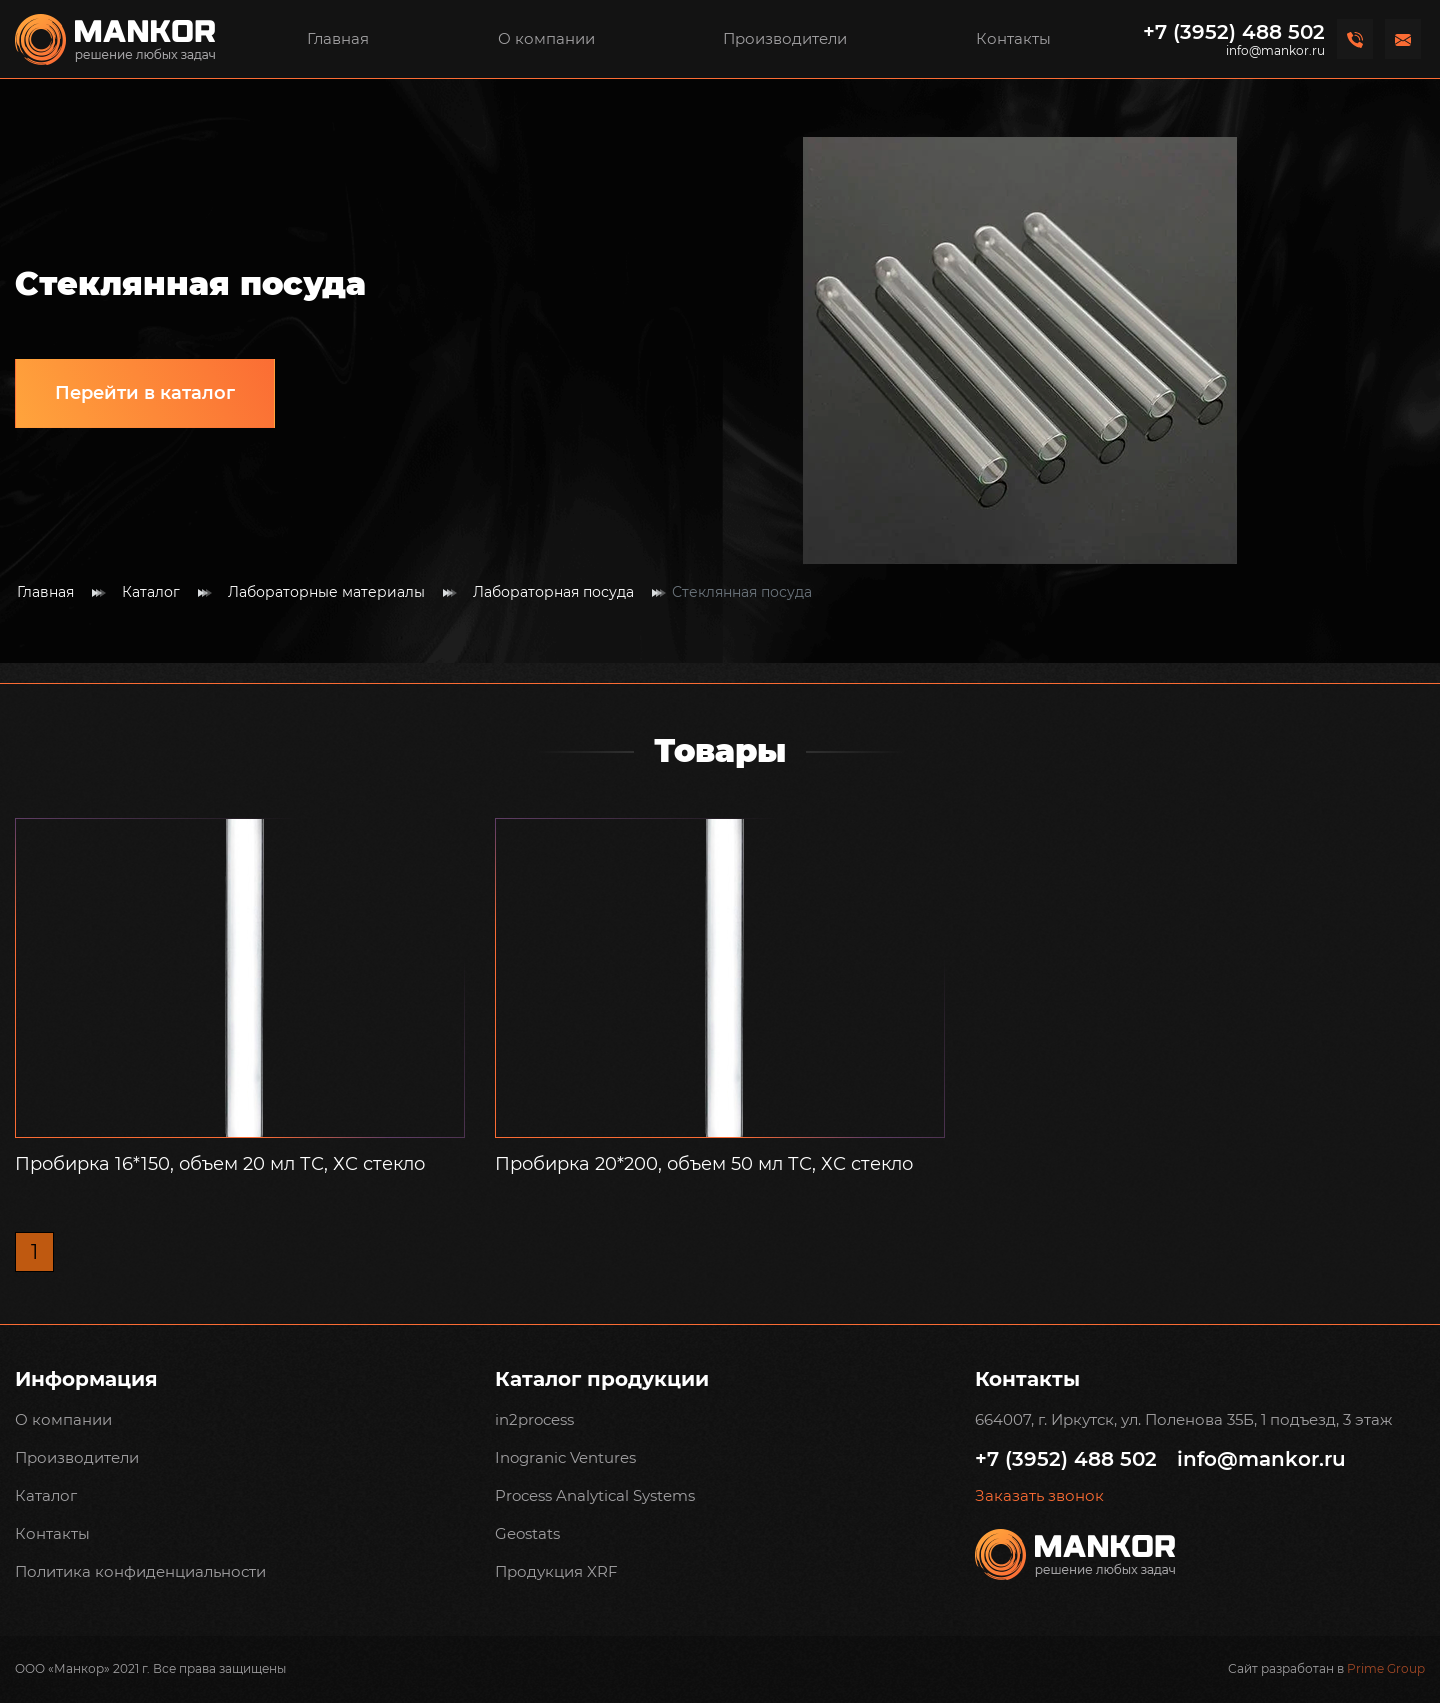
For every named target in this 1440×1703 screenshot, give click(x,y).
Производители (785, 38)
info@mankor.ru (1275, 51)
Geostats (527, 1533)
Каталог (151, 592)
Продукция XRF (556, 1571)
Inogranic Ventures (565, 1457)
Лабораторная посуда (553, 592)
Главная (338, 38)
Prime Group (1386, 1668)
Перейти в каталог (145, 393)
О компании (546, 38)
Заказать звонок (1039, 1496)
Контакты (1013, 38)
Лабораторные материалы (326, 592)
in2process (534, 1419)
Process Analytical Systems (595, 1495)
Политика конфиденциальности (140, 1571)
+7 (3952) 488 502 (1234, 32)
